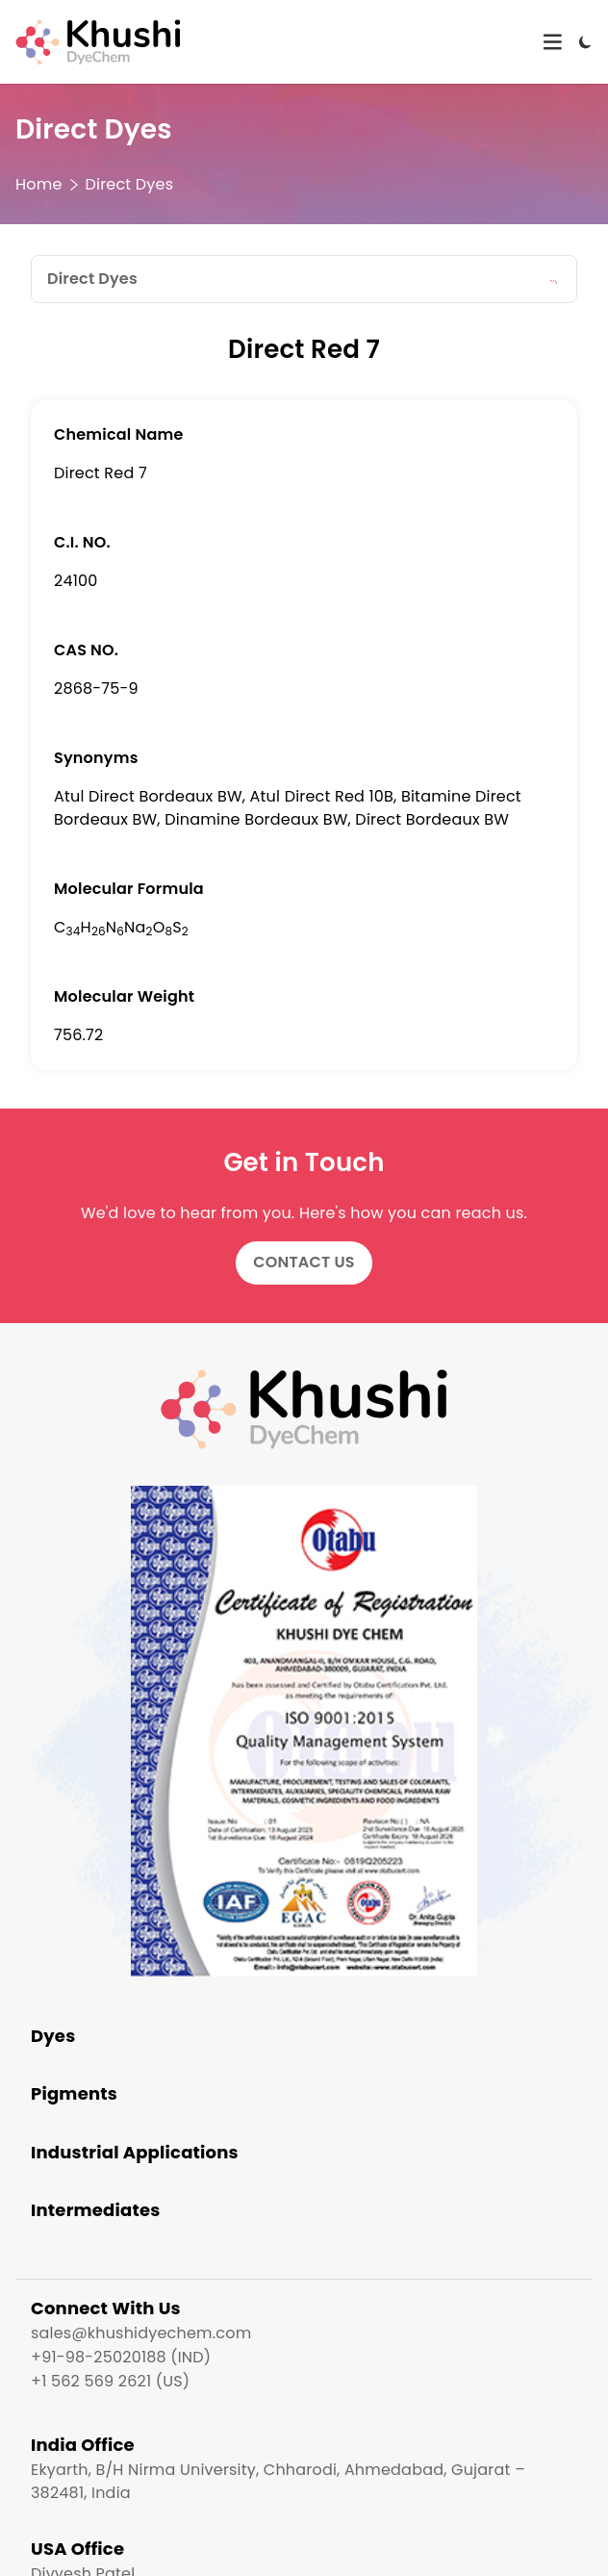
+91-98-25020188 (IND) (121, 2357)
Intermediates (96, 2210)
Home (39, 184)
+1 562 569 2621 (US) (110, 2381)
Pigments (74, 2093)
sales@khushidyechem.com (141, 2333)
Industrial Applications (135, 2152)
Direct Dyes (130, 184)
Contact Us (304, 1262)
